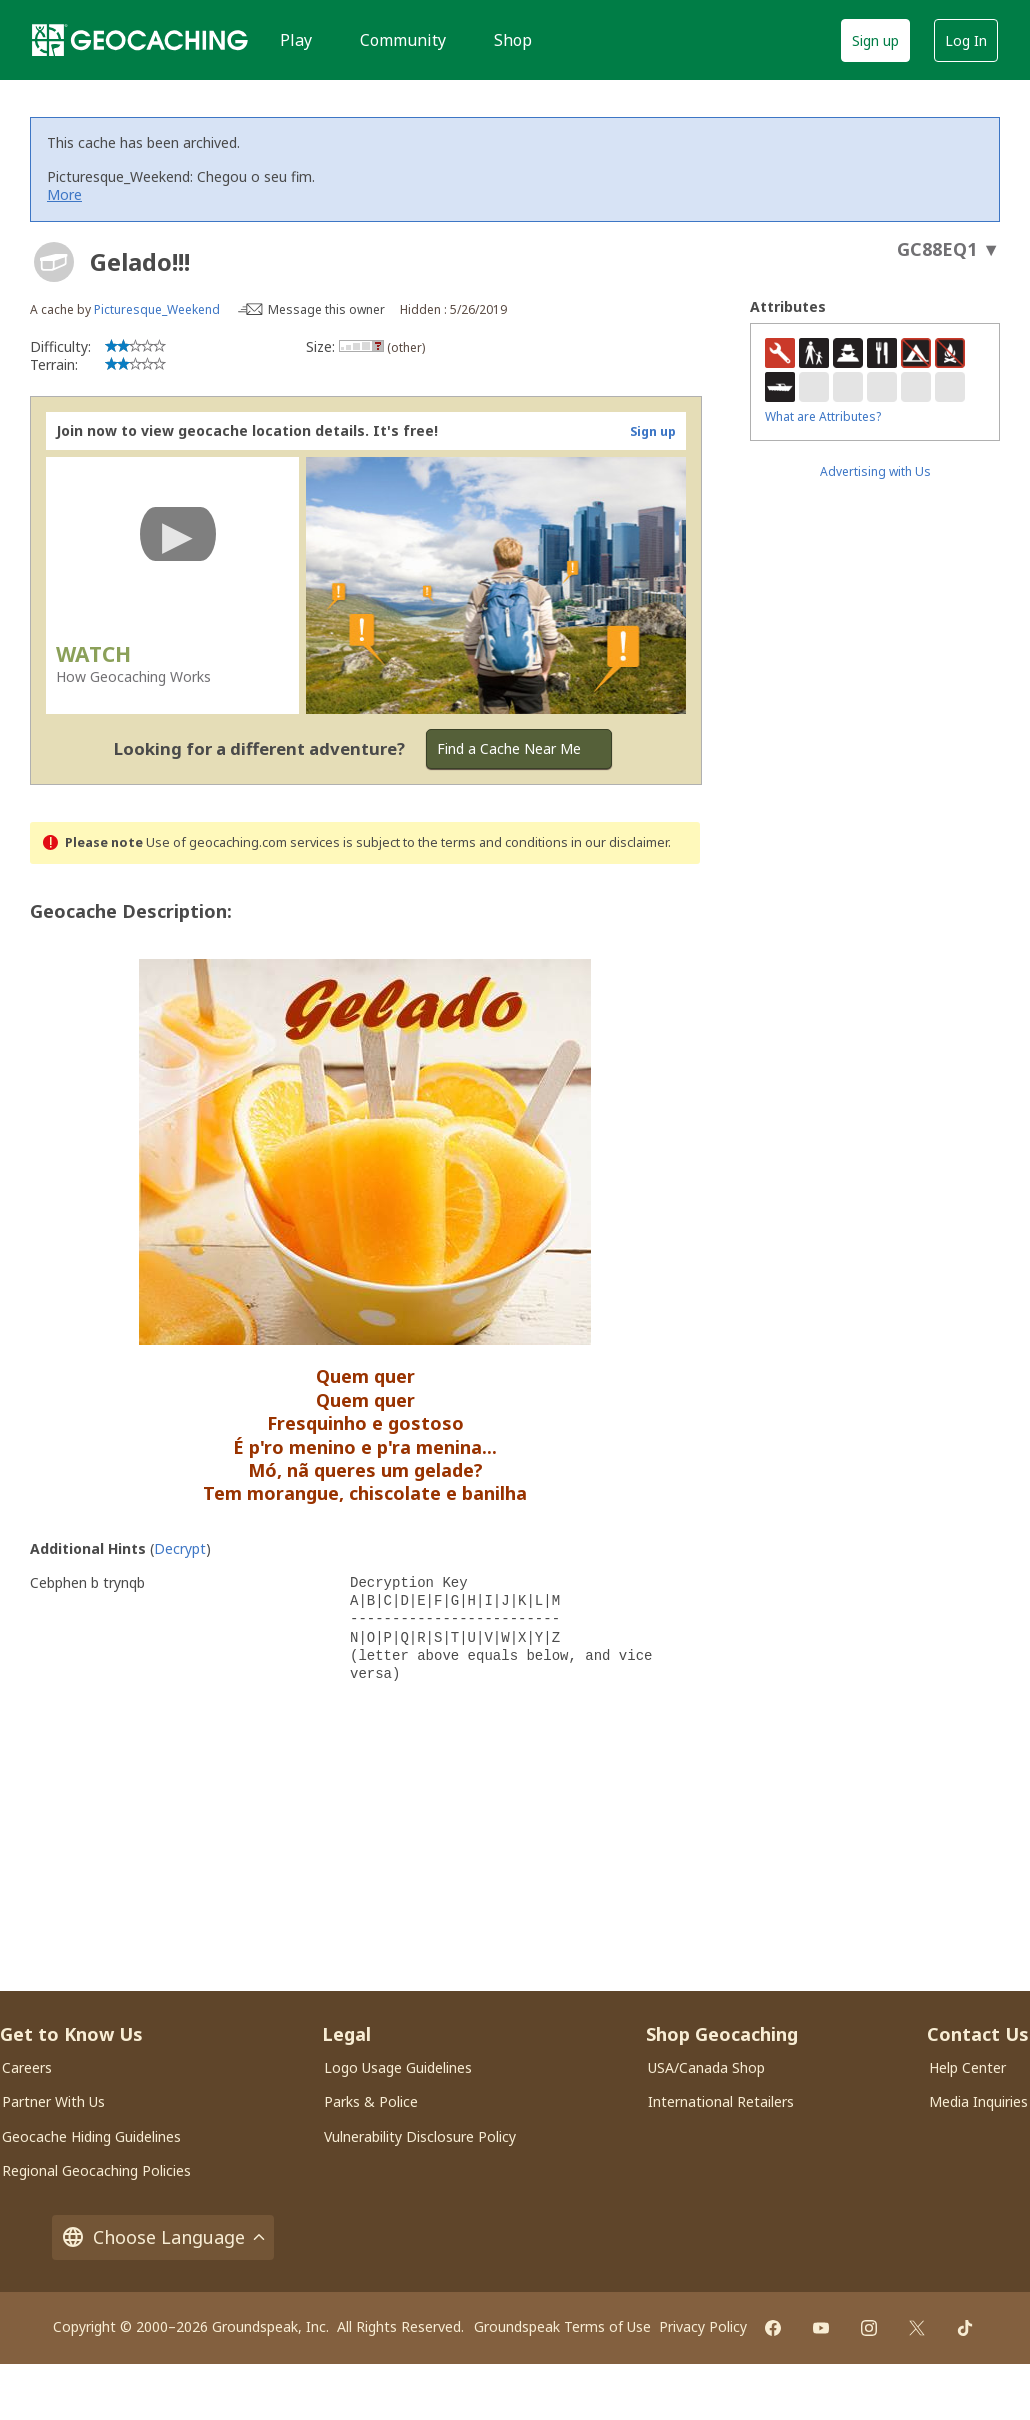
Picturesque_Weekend (157, 309)
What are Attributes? (823, 416)
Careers (27, 2067)
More (64, 194)
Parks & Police (371, 2101)
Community (403, 40)
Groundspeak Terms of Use (562, 2326)
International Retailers (721, 2101)
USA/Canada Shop (706, 2067)
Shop (513, 40)
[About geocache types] (54, 262)
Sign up (875, 40)
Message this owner (326, 309)
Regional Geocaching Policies (96, 2170)
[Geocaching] (140, 40)
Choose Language (163, 2237)
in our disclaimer (619, 842)
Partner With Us (53, 2101)
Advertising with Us (875, 471)
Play (296, 40)
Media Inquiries (978, 2101)
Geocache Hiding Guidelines (91, 2136)
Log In (966, 40)
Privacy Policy (703, 2326)
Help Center (967, 2067)
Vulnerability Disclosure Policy (420, 2136)
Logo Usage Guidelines (398, 2067)
